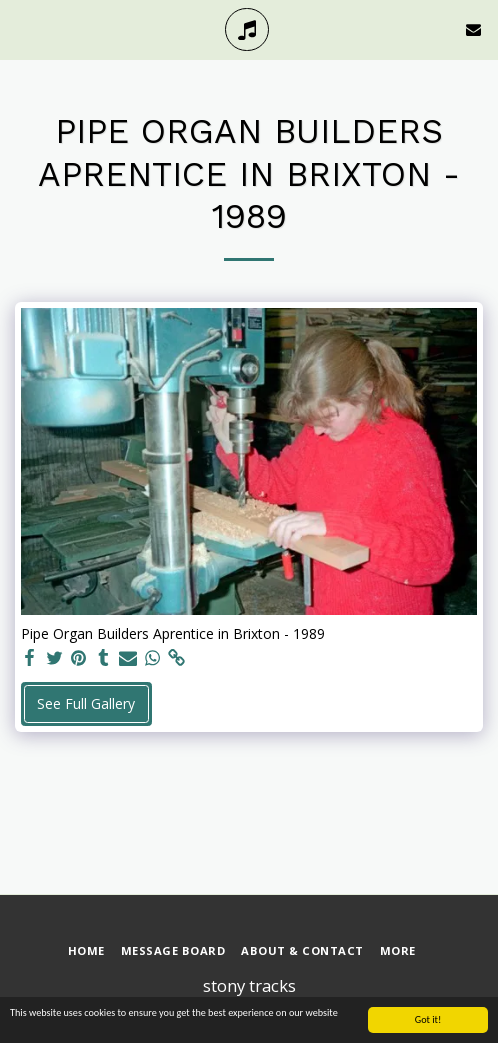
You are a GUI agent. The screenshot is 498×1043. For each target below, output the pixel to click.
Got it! (428, 1020)
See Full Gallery (86, 703)
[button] (22, 28)
